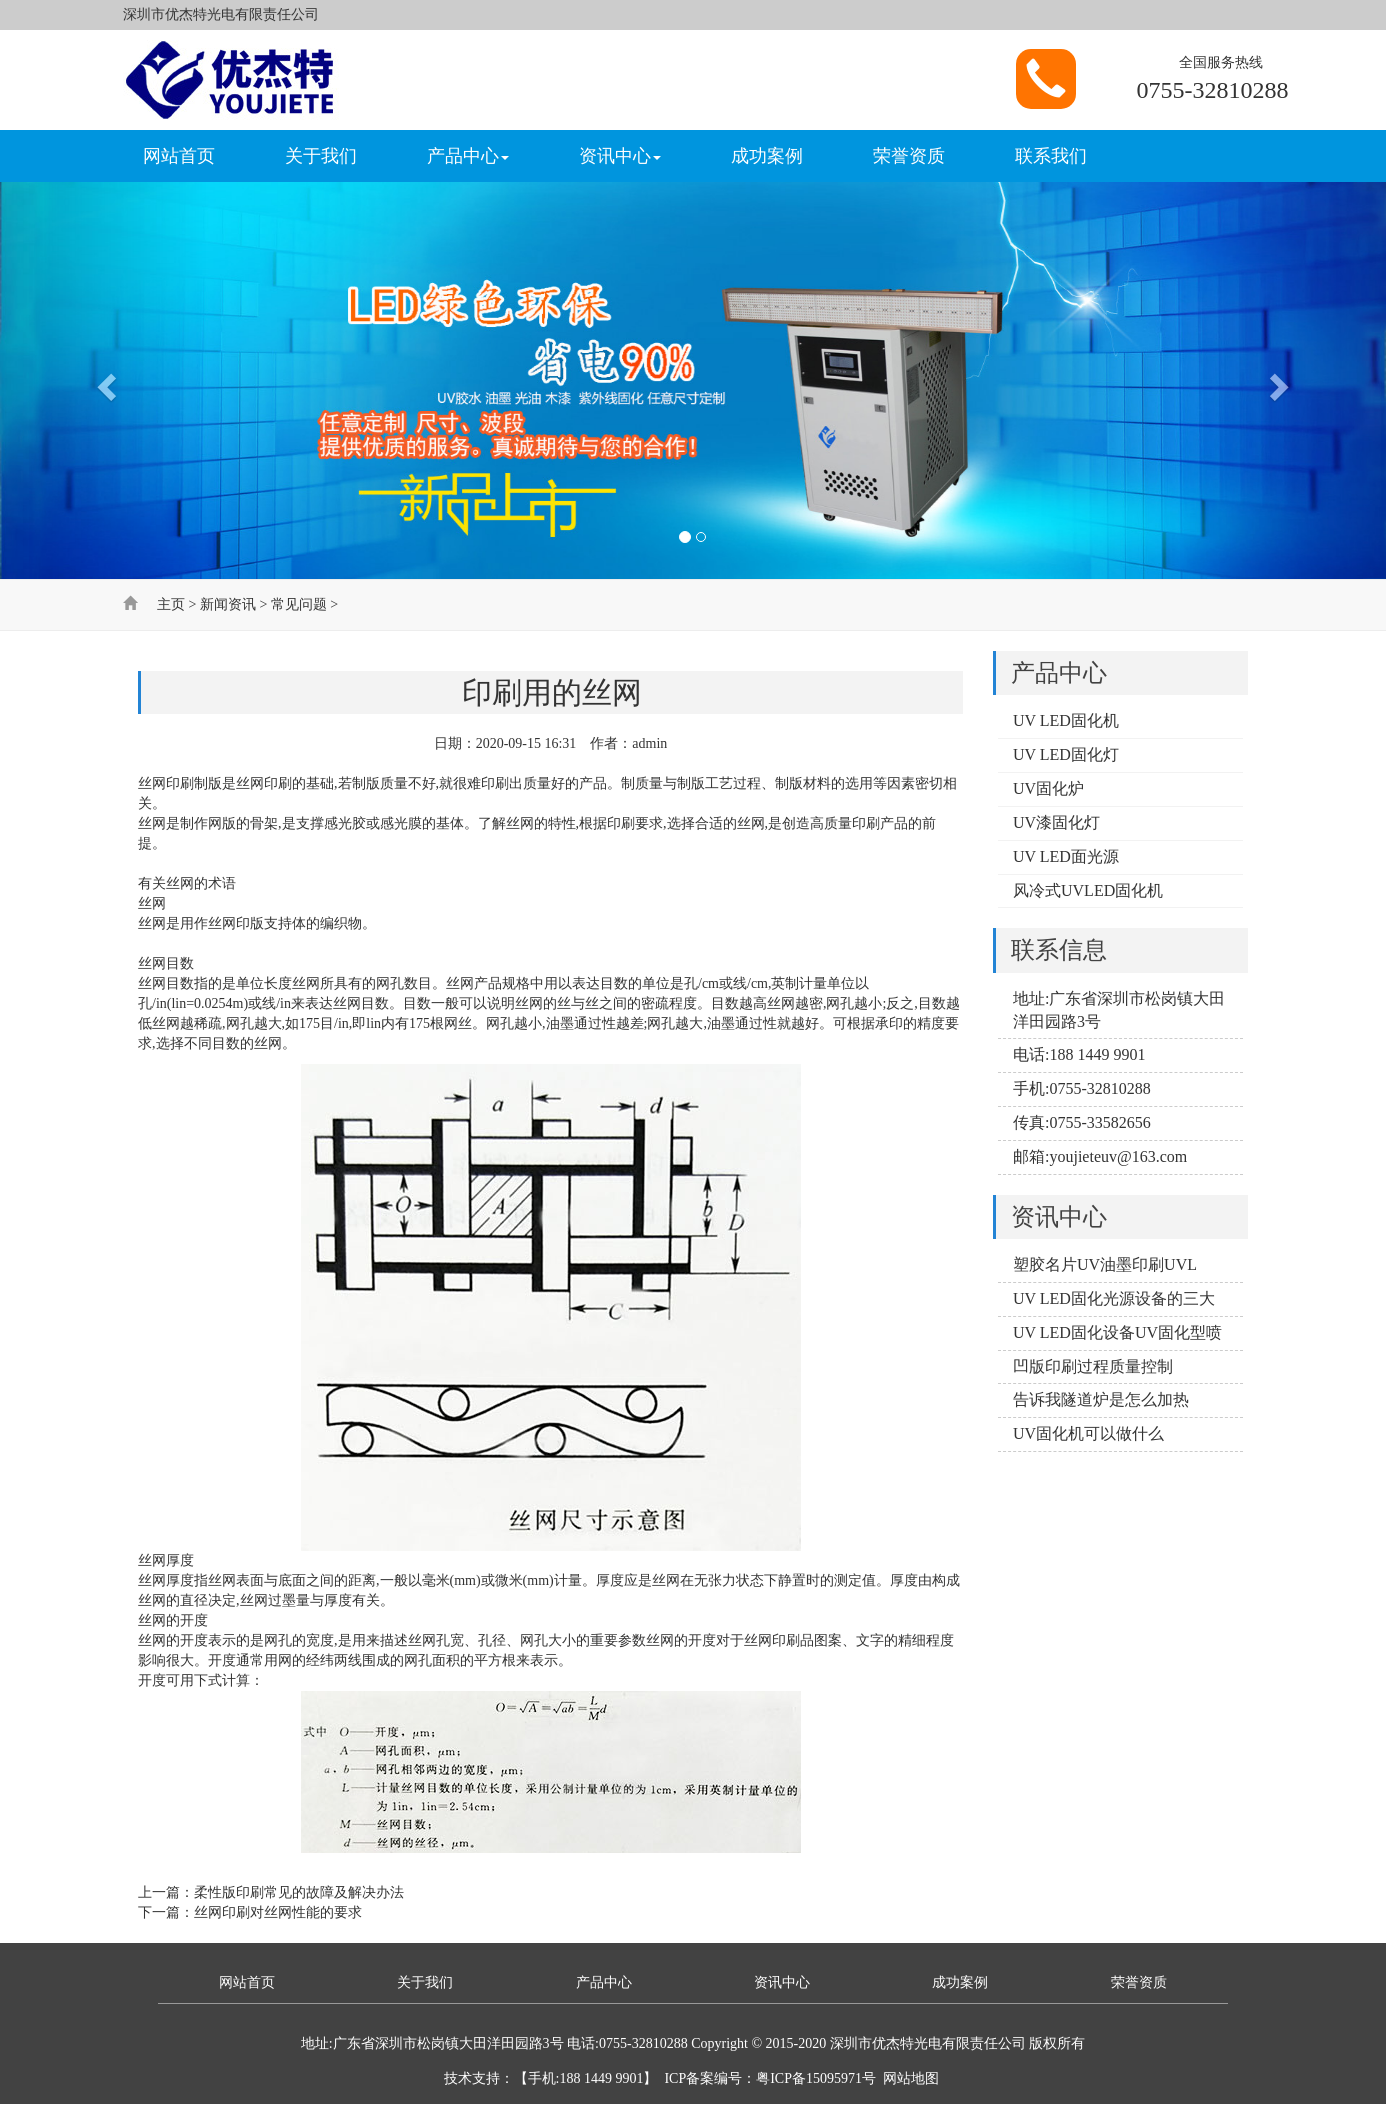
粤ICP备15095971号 (816, 2078)
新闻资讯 (228, 604)
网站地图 (911, 2078)
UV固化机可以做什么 (1088, 1433)
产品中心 (604, 1982)
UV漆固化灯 (1056, 822)
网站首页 (179, 156)
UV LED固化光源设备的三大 (1114, 1298)
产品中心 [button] (468, 156)
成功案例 (767, 156)
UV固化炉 (1048, 788)
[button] (104, 380)
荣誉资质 (909, 156)
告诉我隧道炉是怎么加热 (1101, 1399)
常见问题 (299, 604)
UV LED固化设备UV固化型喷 (1117, 1332)
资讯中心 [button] (620, 156)
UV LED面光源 (1066, 856)
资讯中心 (782, 1982)
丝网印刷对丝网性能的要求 (278, 1912)
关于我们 (321, 156)
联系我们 (1051, 156)
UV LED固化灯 (1066, 754)
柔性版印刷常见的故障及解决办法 (299, 1892)
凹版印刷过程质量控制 (1093, 1366)
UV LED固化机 (1066, 720)
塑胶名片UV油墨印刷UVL (1105, 1264)
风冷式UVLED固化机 (1088, 890)
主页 (171, 604)
